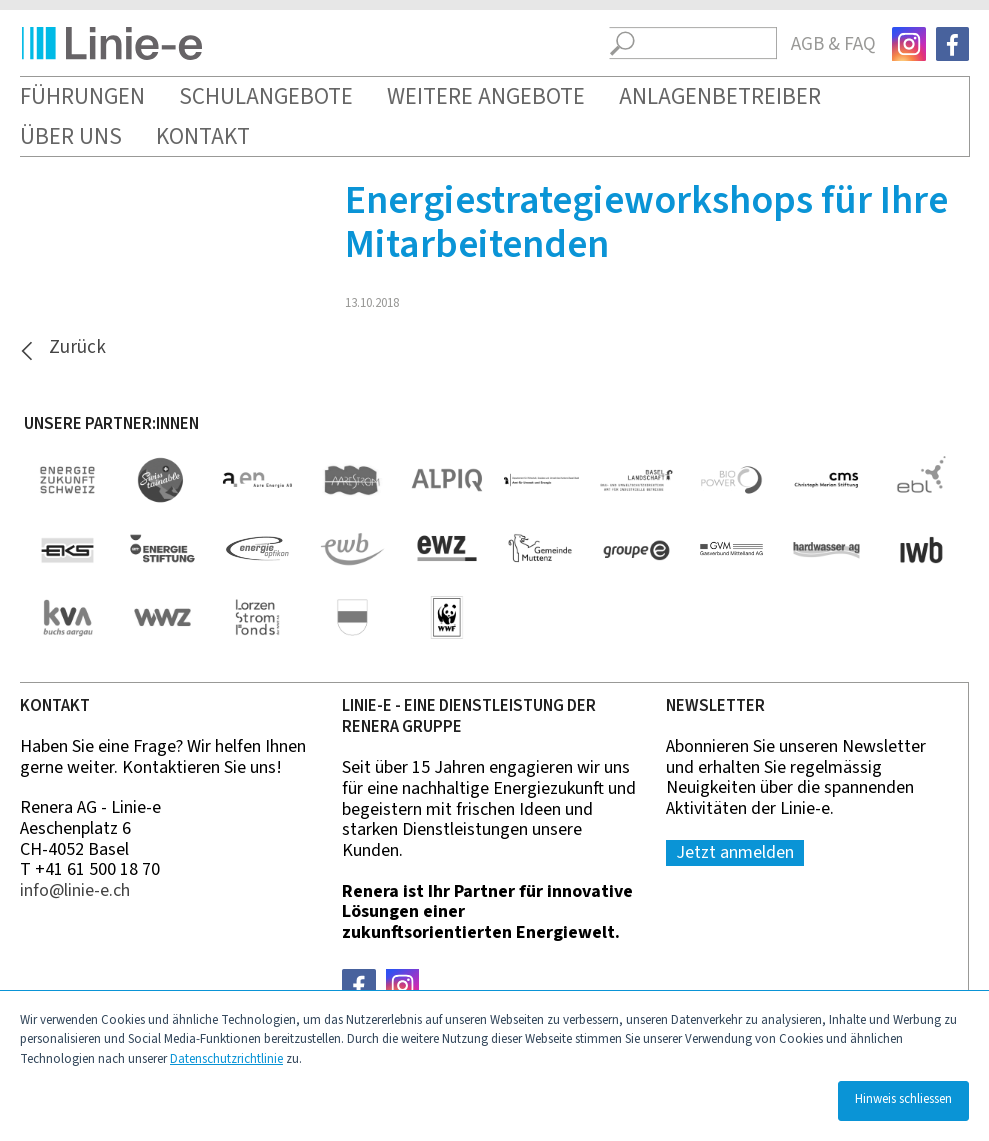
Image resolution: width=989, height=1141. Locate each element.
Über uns (71, 136)
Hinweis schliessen (903, 1099)
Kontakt (203, 136)
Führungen (82, 96)
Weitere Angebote (486, 96)
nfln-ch (75, 890)
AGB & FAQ (833, 44)
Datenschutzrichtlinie (226, 1059)
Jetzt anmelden (735, 852)
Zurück (77, 348)
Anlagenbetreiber (720, 96)
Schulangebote (266, 96)
